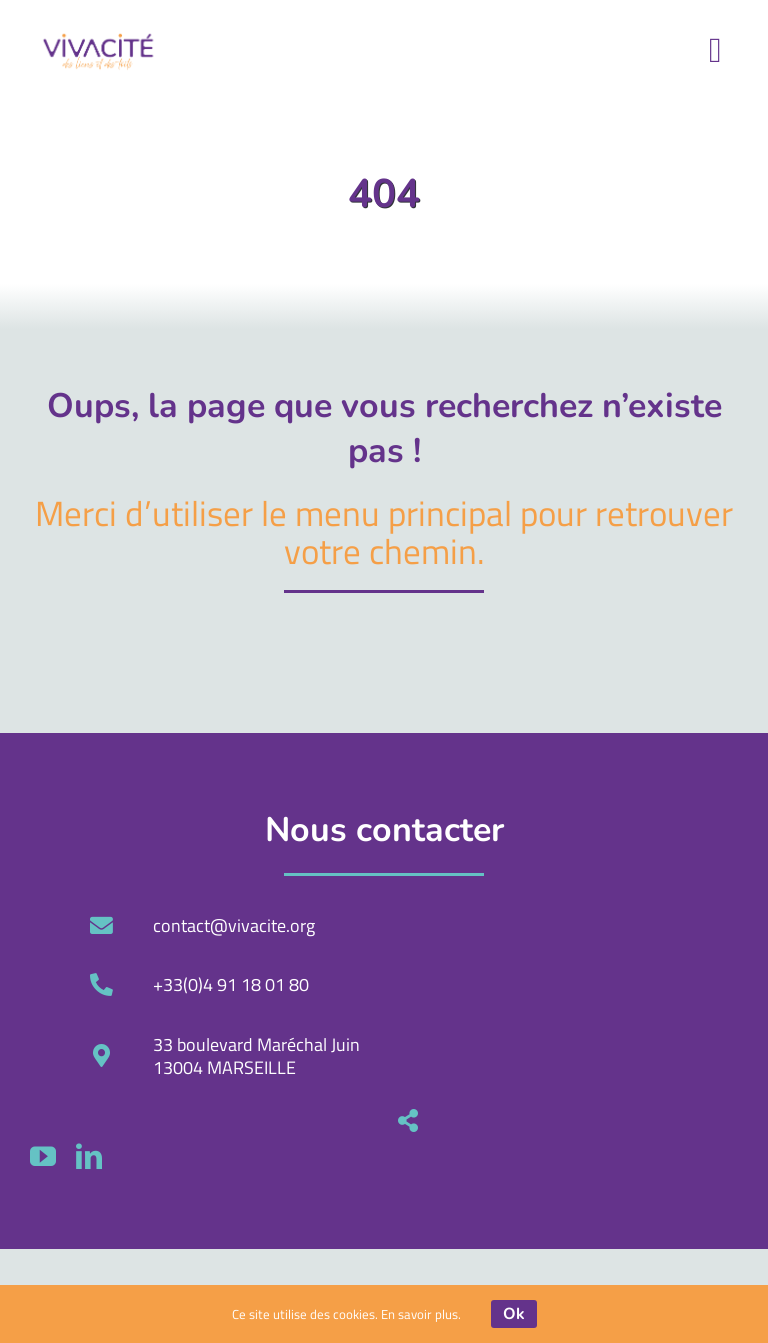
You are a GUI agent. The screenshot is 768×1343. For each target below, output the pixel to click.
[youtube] (386, 1156)
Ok (514, 1314)
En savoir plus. (421, 1314)
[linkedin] (432, 1156)
